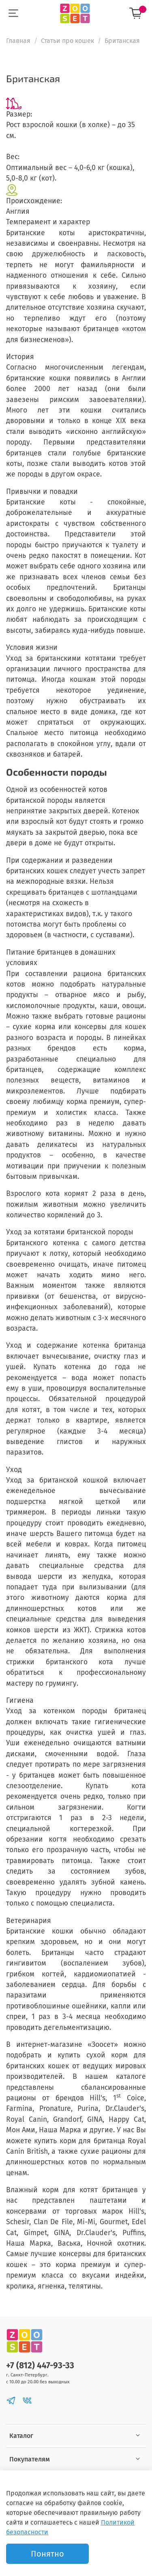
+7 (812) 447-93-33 (40, 2366)
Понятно (47, 2554)
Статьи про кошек (67, 41)
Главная (18, 41)
